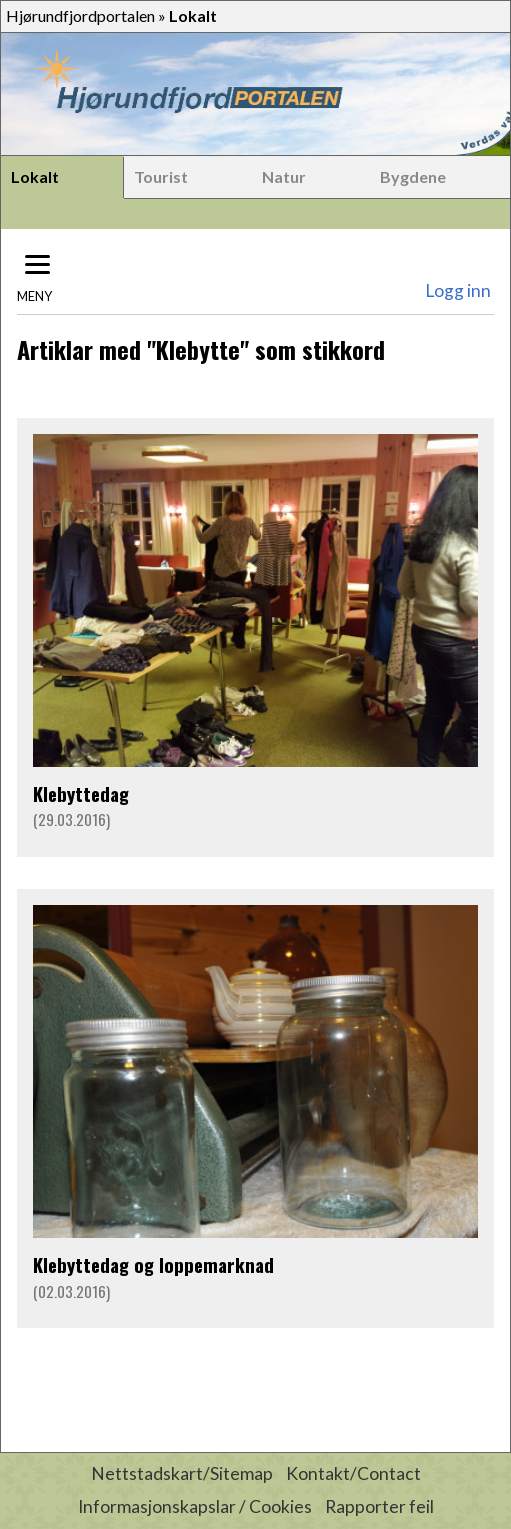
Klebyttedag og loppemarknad (153, 1264)
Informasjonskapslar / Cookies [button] (195, 1506)
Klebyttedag (81, 793)
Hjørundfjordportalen (80, 15)
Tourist (161, 176)
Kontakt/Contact (353, 1473)
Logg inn (458, 290)
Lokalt (35, 176)
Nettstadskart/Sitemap (182, 1473)
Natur (284, 176)
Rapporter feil (379, 1506)
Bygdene (413, 176)
